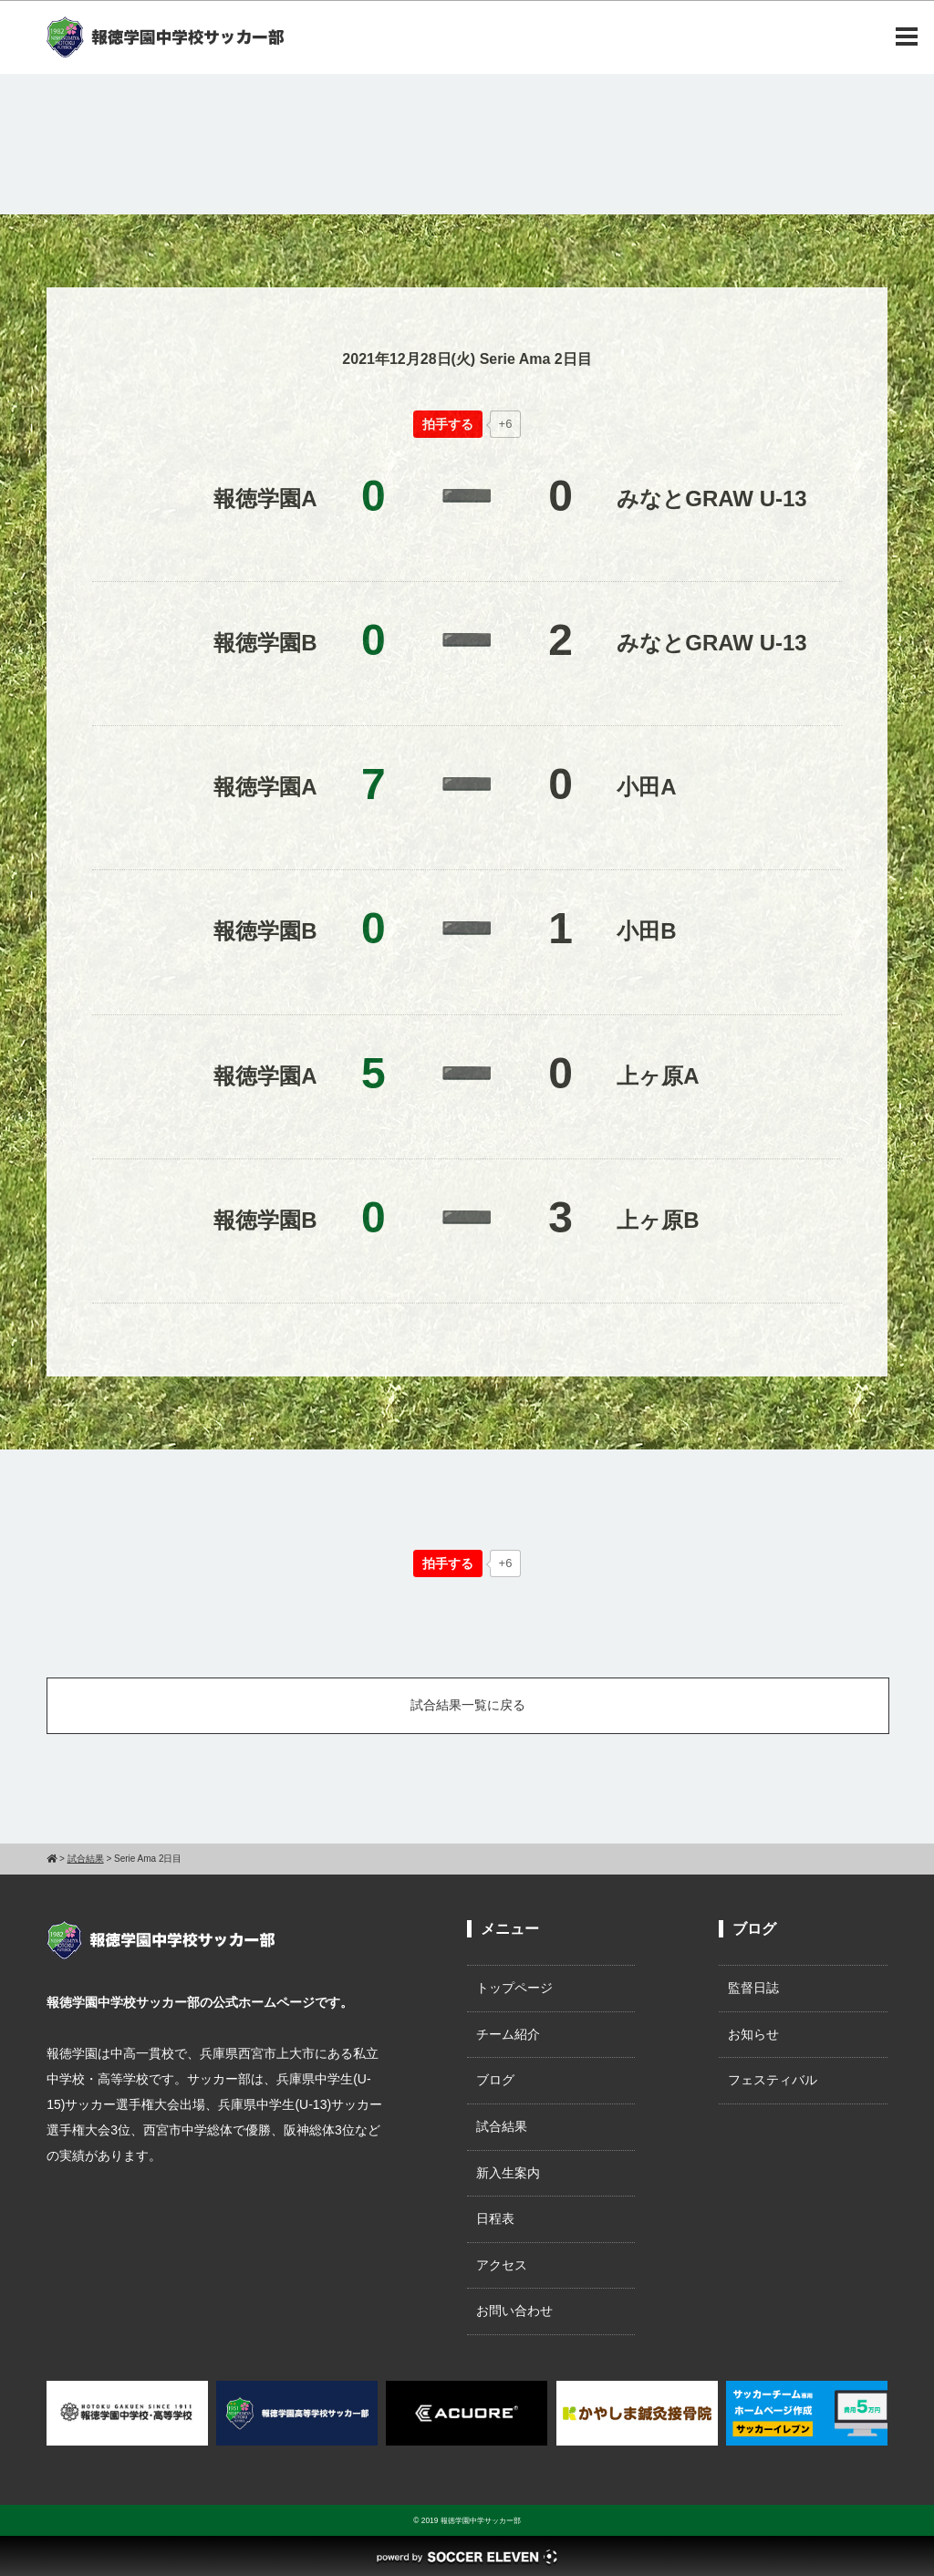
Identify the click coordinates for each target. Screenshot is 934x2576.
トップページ (514, 1987)
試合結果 (501, 2126)
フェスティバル (772, 2079)
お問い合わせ (514, 2310)
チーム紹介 (508, 2034)
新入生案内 (508, 2173)
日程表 (495, 2218)
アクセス (501, 2265)
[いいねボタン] (448, 424)
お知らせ (753, 2034)
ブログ (495, 2079)
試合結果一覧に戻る (467, 1705)
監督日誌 (753, 1987)
